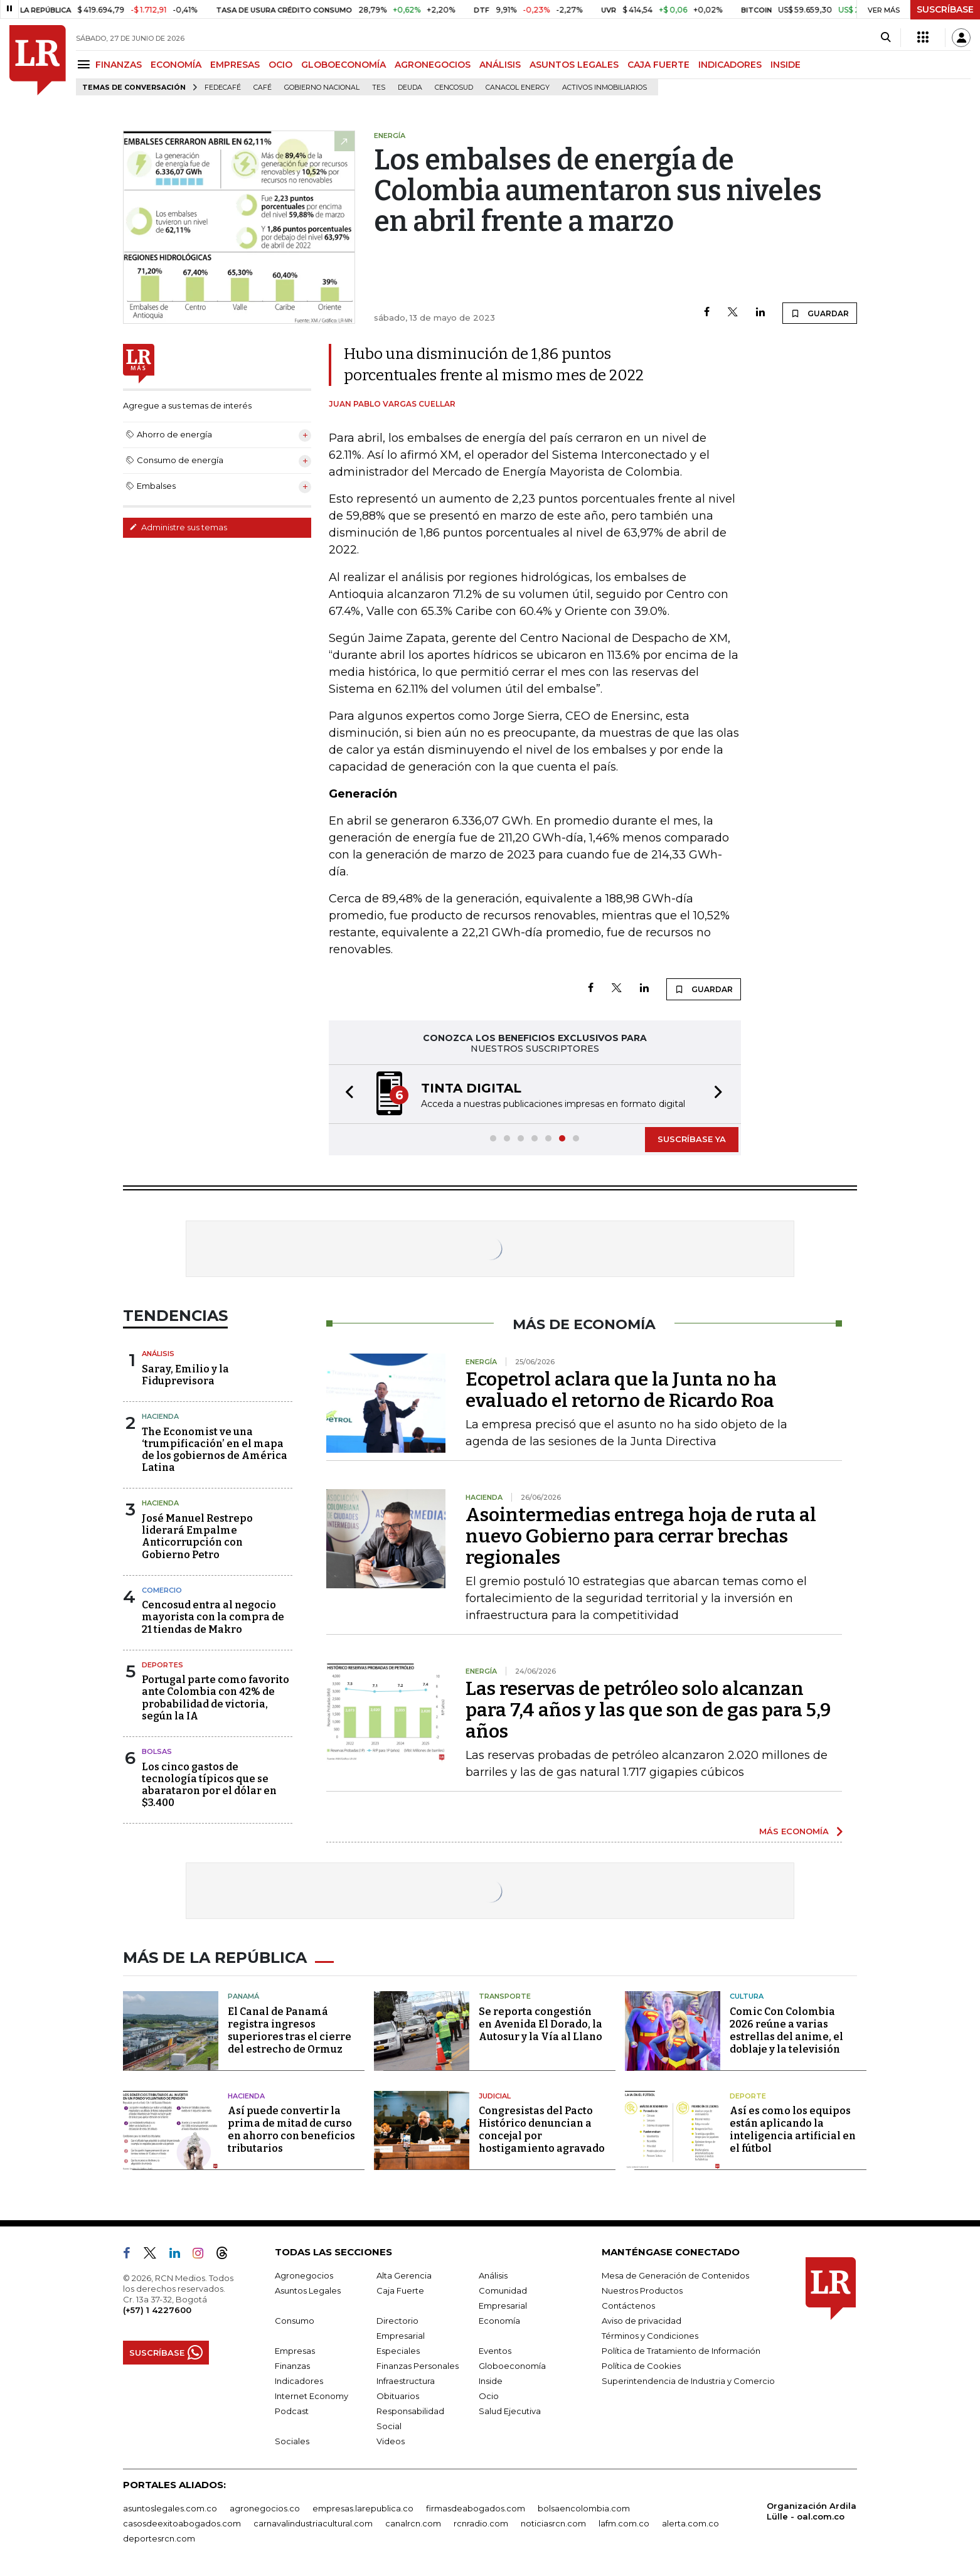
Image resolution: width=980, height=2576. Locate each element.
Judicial (495, 2096)
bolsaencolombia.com (584, 2508)
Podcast (292, 2411)
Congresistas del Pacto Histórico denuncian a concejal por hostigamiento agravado (542, 2129)
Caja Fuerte (400, 2290)
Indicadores (299, 2381)
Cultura (747, 1996)
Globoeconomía (512, 2366)
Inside (491, 2381)
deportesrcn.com (159, 2538)
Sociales (292, 2441)
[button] (346, 1094)
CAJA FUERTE (658, 64)
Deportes (162, 1664)
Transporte (505, 1996)
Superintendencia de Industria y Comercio (688, 2381)
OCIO (280, 64)
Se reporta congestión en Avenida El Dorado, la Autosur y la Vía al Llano (540, 2024)
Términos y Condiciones (650, 2336)
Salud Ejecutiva (510, 2411)
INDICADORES (730, 64)
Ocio (489, 2396)
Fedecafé (223, 87)
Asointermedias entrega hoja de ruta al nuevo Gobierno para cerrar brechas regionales (641, 1536)
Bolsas (157, 1751)
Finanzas (292, 2366)
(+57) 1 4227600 (157, 2310)
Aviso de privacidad (641, 2321)
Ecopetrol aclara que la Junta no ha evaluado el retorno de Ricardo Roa (621, 1390)
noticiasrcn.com (553, 2523)
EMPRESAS (235, 64)
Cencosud (454, 87)
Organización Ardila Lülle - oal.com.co (811, 2511)
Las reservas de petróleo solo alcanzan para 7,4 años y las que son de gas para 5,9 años (648, 1710)
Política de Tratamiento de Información (681, 2351)
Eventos (495, 2351)
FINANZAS (118, 64)
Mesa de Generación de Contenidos (675, 2275)
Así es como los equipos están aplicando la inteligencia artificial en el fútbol (793, 2129)
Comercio (162, 1590)
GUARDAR (820, 313)
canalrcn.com (413, 2523)
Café (262, 87)
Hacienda (160, 1416)
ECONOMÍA (176, 64)
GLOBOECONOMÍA (343, 64)
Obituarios (397, 2396)
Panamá (243, 1996)
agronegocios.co (265, 2508)
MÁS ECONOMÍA (794, 1831)
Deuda (410, 87)
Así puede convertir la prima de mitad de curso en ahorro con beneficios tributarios (291, 2129)
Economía (499, 2321)
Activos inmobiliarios (604, 87)
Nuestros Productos (642, 2290)
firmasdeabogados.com (475, 2508)
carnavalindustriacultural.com (313, 2523)
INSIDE (785, 64)
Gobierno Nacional (322, 87)
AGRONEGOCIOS (433, 64)
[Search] (885, 37)
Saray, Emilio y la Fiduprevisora (185, 1375)
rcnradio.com (481, 2523)
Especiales (398, 2351)
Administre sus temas (178, 527)
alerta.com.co (690, 2523)
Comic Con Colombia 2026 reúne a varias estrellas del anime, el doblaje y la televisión (786, 2030)
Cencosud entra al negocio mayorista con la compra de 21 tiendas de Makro (213, 1617)
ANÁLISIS (500, 64)
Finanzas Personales (417, 2366)
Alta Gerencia (404, 2275)
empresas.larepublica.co (362, 2508)
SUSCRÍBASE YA (692, 1139)
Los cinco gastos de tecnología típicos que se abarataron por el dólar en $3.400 (209, 1785)
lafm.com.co (624, 2523)
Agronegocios (304, 2275)
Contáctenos (628, 2306)
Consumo (294, 2321)
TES (378, 87)
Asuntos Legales (308, 2290)
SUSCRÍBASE (945, 9)
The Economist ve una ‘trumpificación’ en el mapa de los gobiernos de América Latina (214, 1450)
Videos (390, 2441)
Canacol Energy (518, 87)
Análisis (158, 1353)
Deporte (748, 2096)
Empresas (295, 2351)
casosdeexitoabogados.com (182, 2523)
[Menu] (85, 64)
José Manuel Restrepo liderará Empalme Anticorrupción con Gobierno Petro (197, 1536)
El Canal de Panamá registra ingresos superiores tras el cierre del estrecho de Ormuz (289, 2030)
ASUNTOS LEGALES (574, 64)
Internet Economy (311, 2396)
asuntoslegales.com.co (170, 2508)
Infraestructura (405, 2381)
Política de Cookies (641, 2366)
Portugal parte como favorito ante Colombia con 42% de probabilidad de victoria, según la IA (215, 1698)
